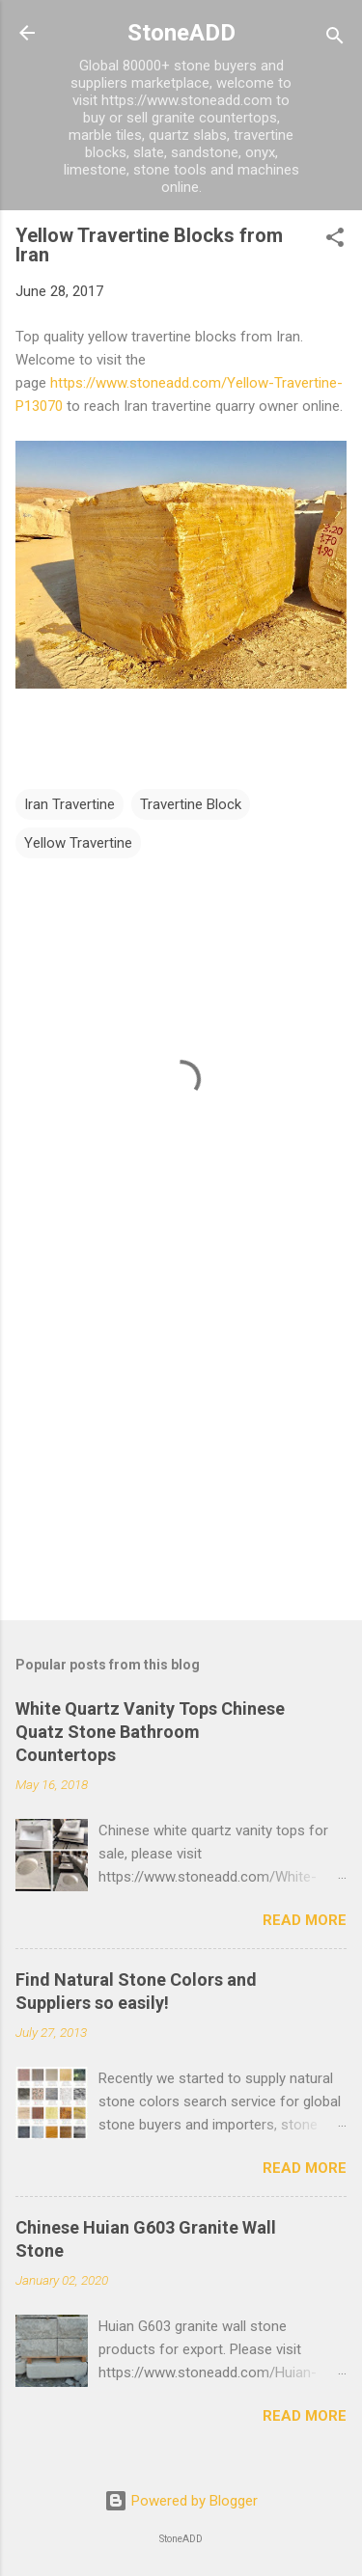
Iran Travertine (69, 804)
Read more (305, 1920)
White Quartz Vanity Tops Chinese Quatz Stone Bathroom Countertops (150, 1731)
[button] (335, 241)
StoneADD (181, 32)
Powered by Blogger (181, 2500)
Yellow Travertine (78, 843)
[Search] (335, 39)
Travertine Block (190, 804)
